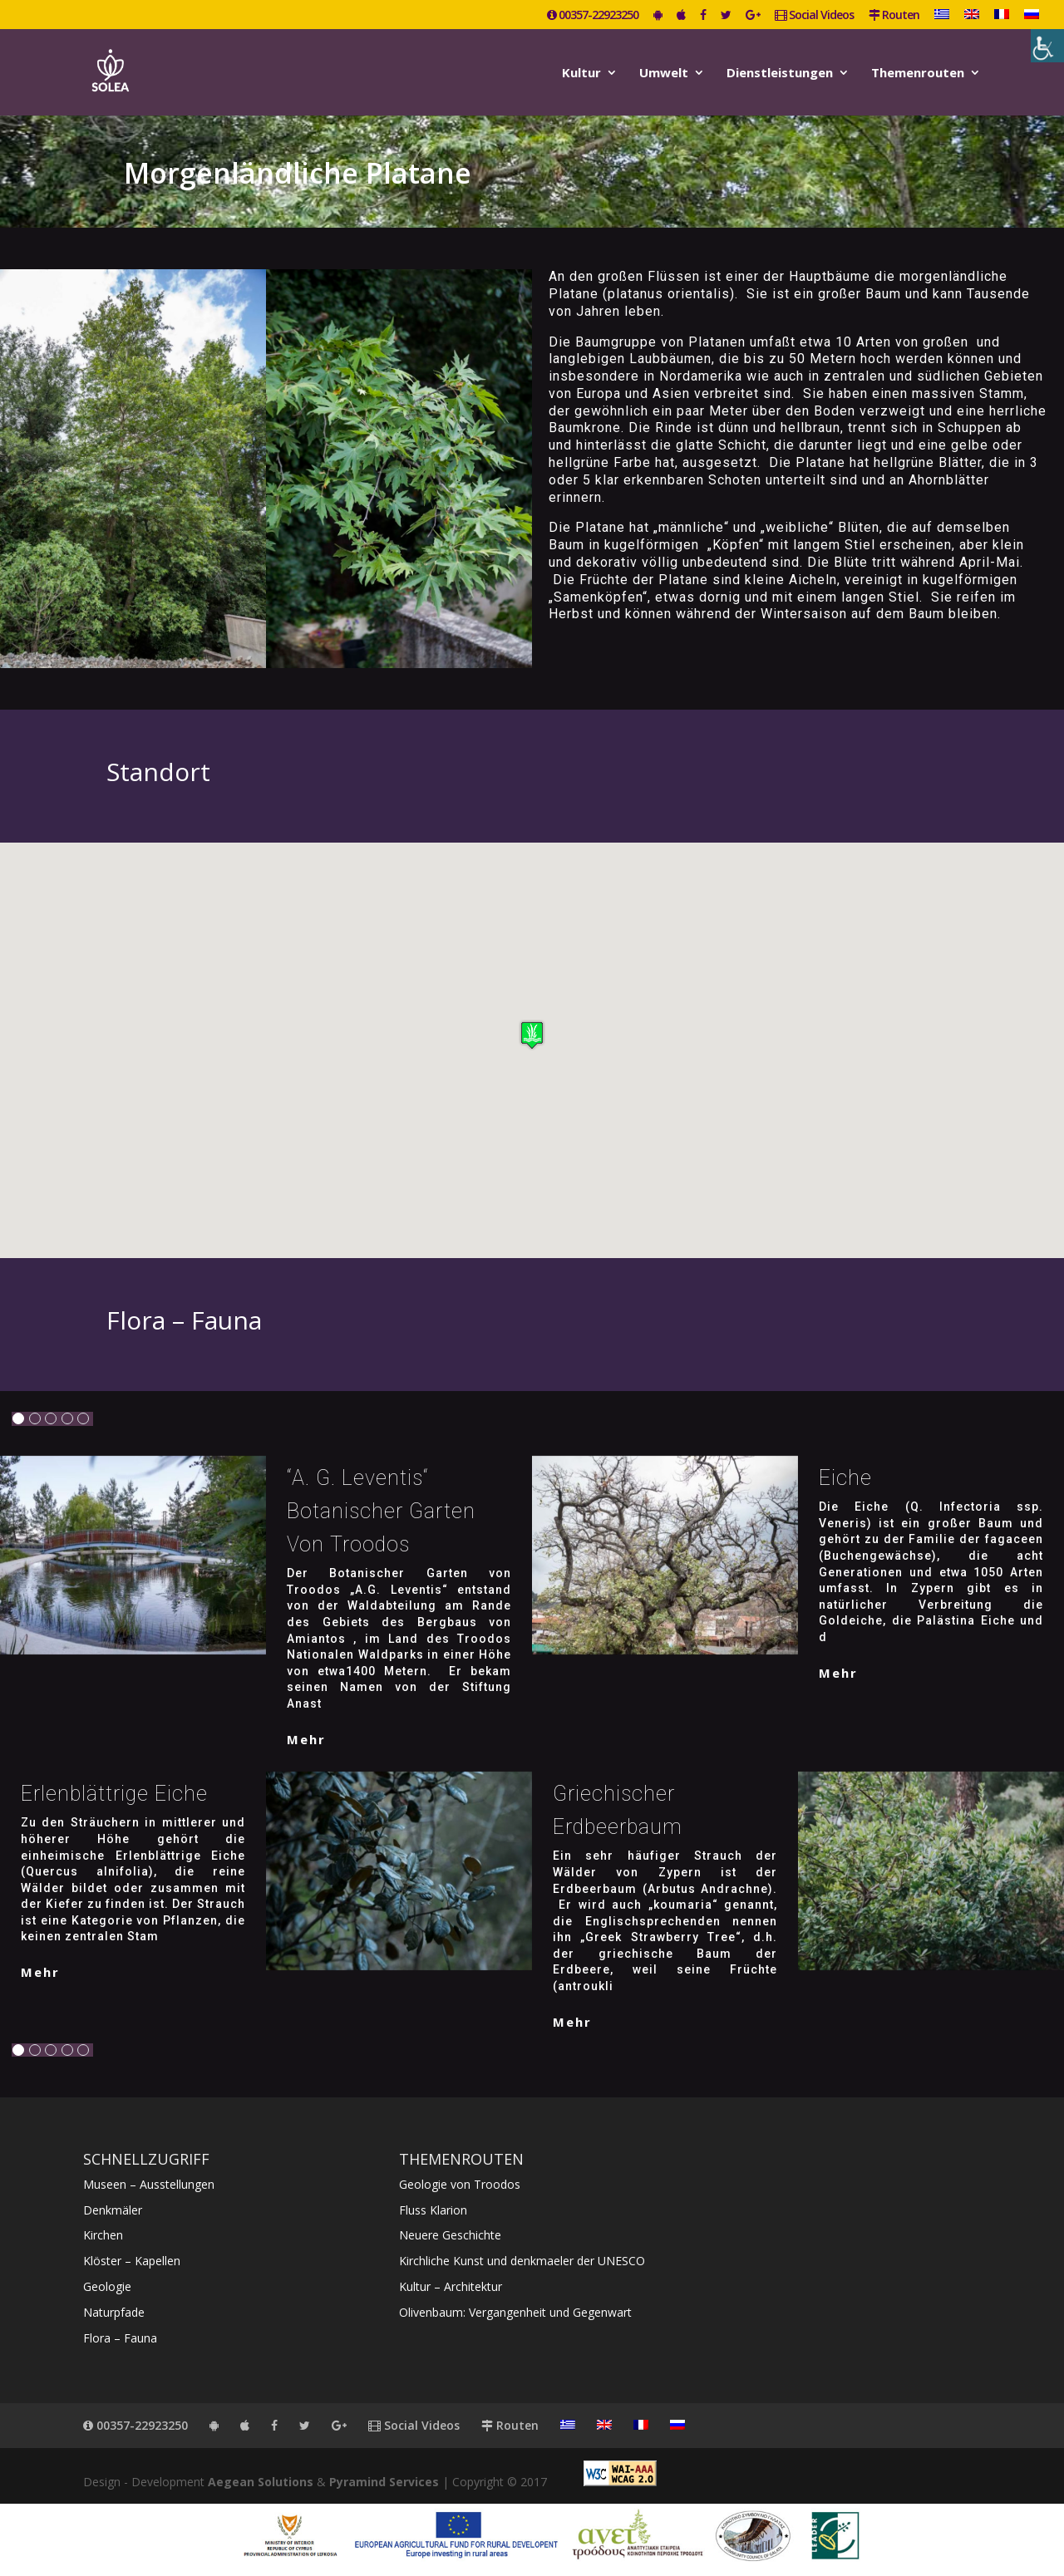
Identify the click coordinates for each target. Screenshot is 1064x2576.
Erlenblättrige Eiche (114, 1794)
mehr (306, 1739)
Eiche (845, 1478)
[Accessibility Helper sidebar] (1047, 45)
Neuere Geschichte (450, 2235)
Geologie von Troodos (459, 2184)
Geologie (107, 2286)
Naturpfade (114, 2312)
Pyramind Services (384, 2482)
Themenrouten (917, 73)
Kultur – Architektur (450, 2286)
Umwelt (663, 73)
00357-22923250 (592, 15)
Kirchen (103, 2235)
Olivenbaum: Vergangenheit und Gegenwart (515, 2312)
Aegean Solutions (260, 2482)
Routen (894, 15)
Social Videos (814, 15)
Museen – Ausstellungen (148, 2184)
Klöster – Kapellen (131, 2261)
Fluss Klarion (433, 2210)
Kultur (581, 73)
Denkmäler (112, 2210)
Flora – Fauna (120, 2338)
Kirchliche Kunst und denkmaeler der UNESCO (522, 2261)
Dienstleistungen (780, 73)
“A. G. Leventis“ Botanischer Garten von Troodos (381, 1511)
